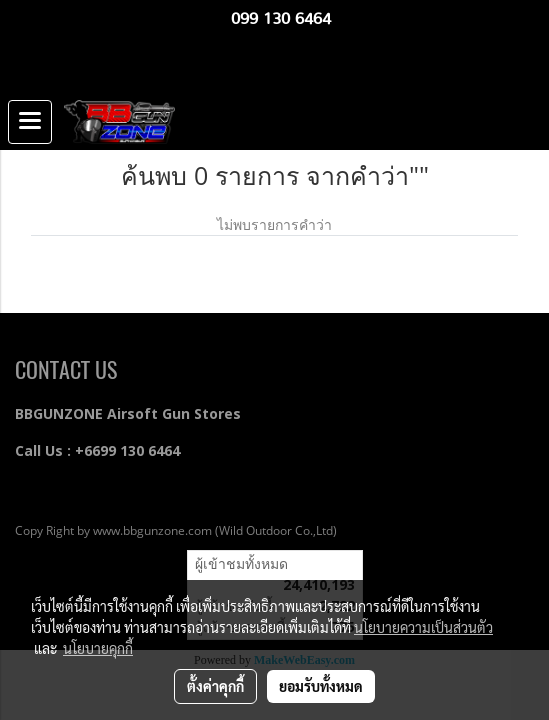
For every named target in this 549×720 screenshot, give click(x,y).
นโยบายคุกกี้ (98, 648)
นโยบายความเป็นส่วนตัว (423, 627)
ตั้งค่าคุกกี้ (215, 686)
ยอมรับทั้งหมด (321, 686)
